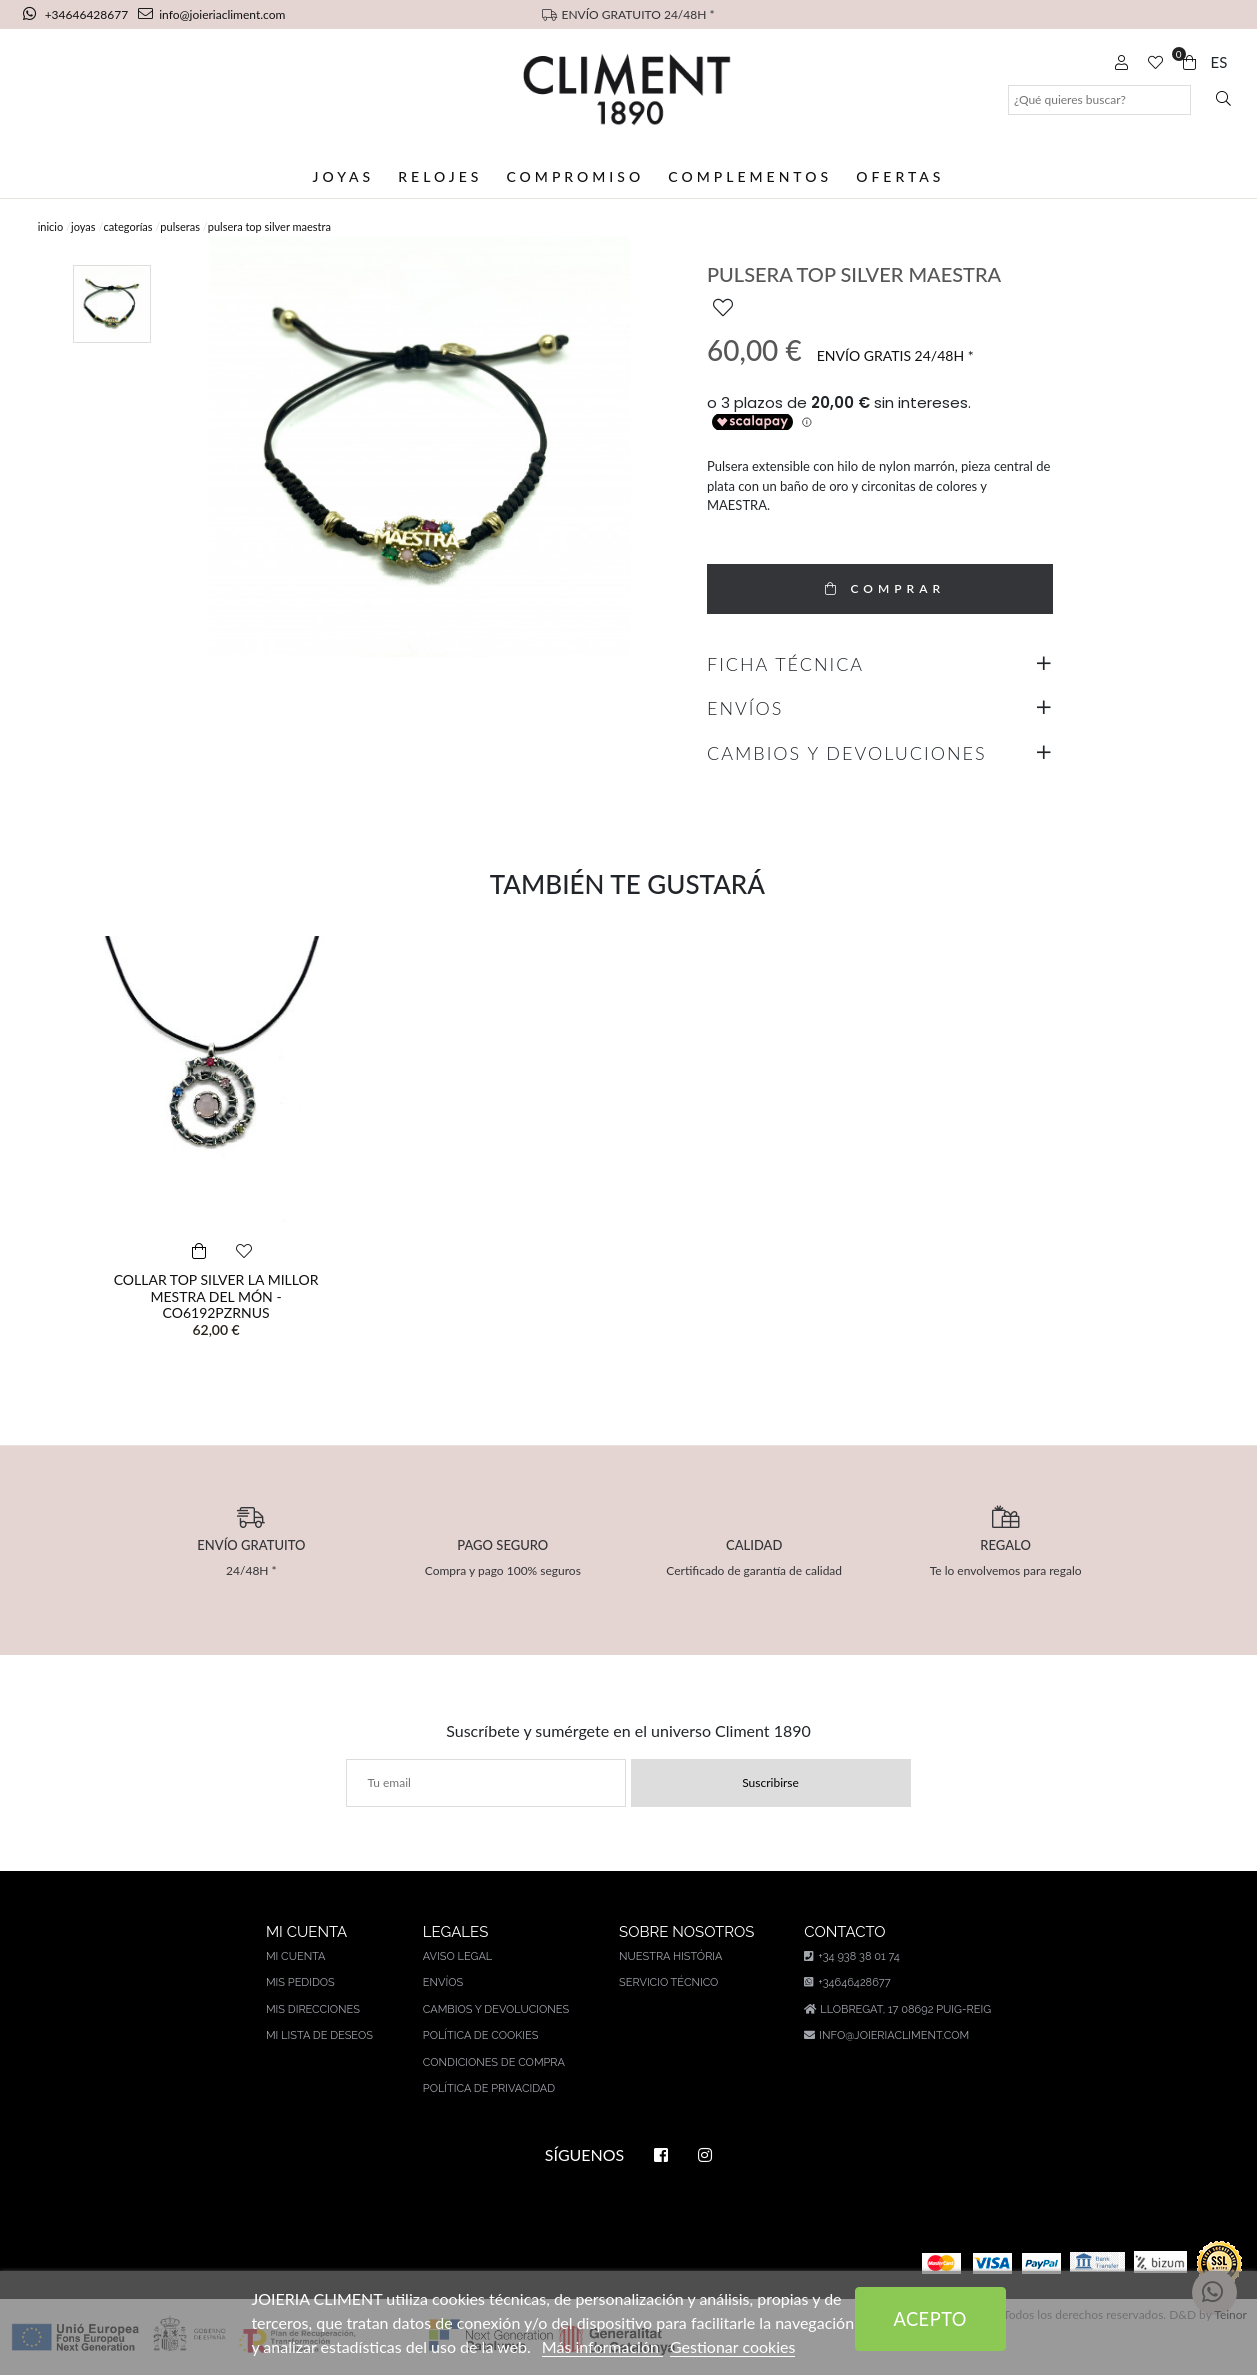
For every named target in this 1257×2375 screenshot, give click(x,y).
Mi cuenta (296, 1956)
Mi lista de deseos (319, 2035)
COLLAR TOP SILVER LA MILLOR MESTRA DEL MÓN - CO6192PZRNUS (216, 1296)
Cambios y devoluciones (496, 2009)
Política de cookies (481, 2035)
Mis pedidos (300, 1982)
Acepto (930, 2319)
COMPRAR (880, 588)
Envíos (443, 1982)
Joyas (344, 176)
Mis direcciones (313, 2009)
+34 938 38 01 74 (851, 1956)
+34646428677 (77, 14)
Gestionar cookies (732, 2346)
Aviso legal (457, 1956)
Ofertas (900, 176)
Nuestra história (670, 1956)
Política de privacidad (489, 2088)
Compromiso (575, 176)
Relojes (440, 176)
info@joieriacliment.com (211, 14)
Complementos (750, 176)
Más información (602, 2346)
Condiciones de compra (494, 2062)
